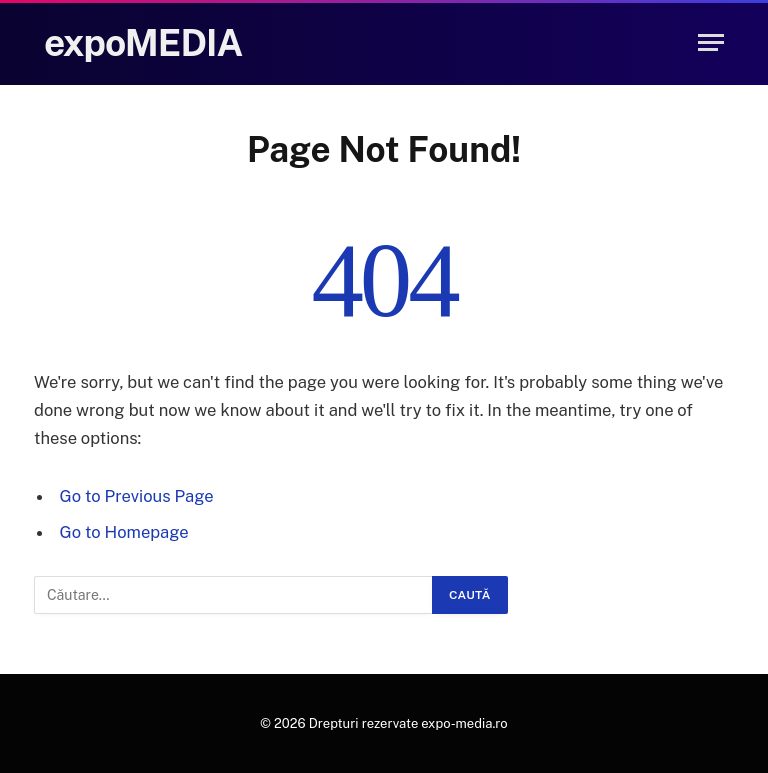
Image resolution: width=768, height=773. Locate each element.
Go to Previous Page (137, 496)
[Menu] (711, 42)
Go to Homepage (124, 532)
